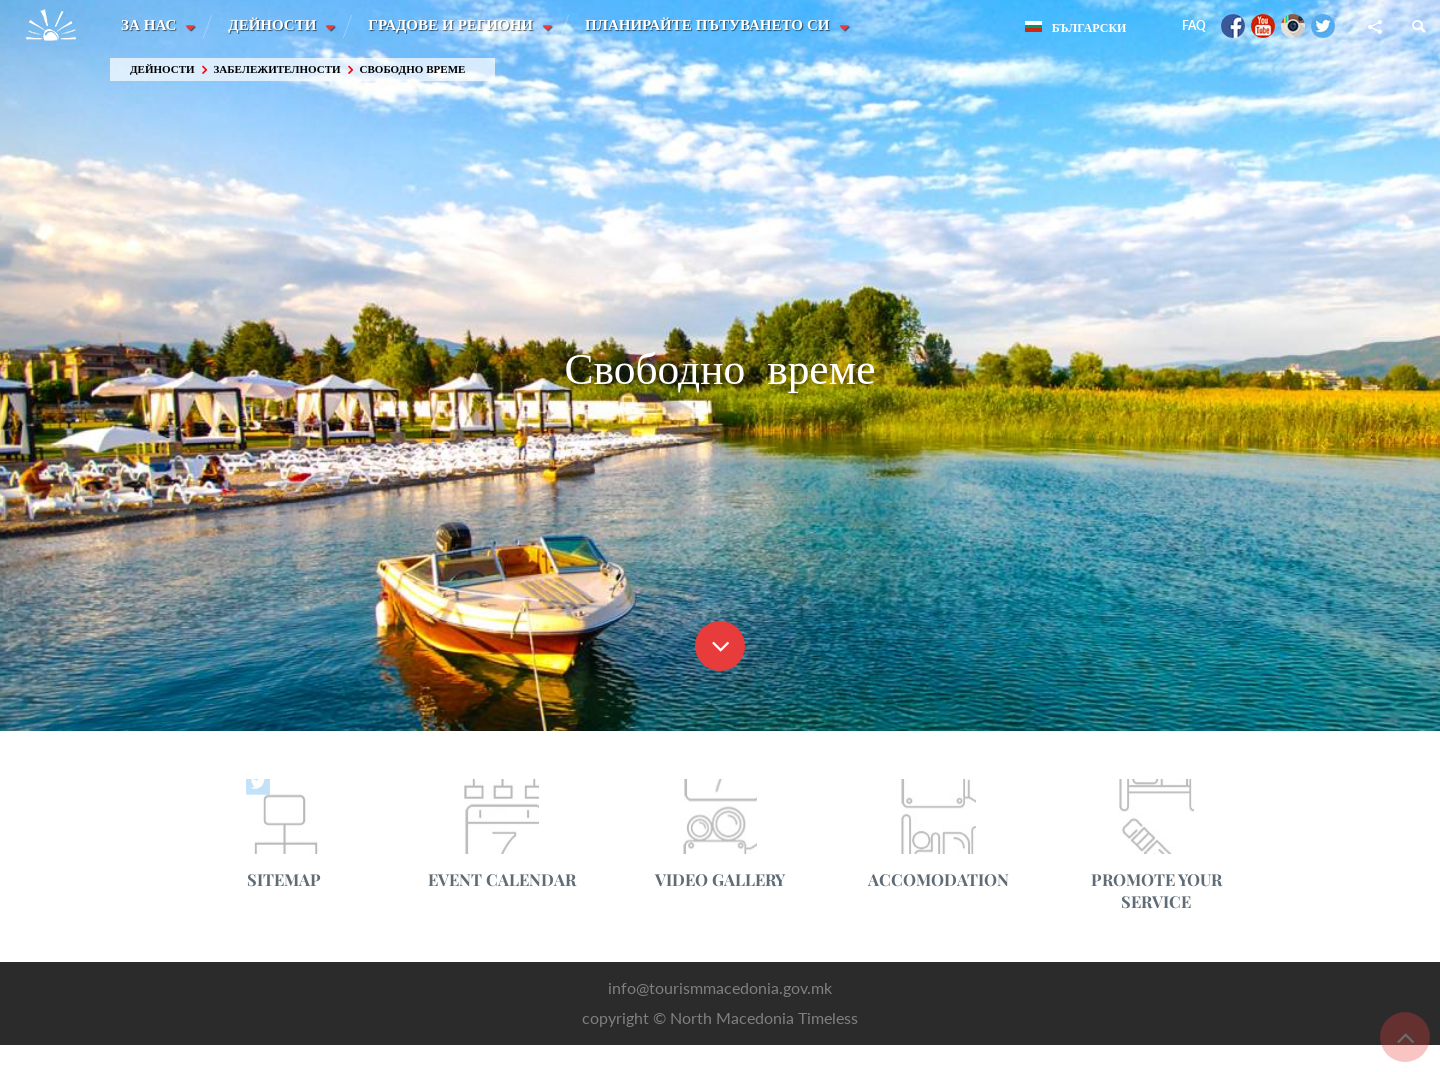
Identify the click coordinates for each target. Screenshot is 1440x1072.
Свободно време (413, 69)
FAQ (1194, 25)
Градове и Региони (454, 25)
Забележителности (277, 69)
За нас (150, 25)
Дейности (275, 25)
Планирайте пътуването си (712, 25)
